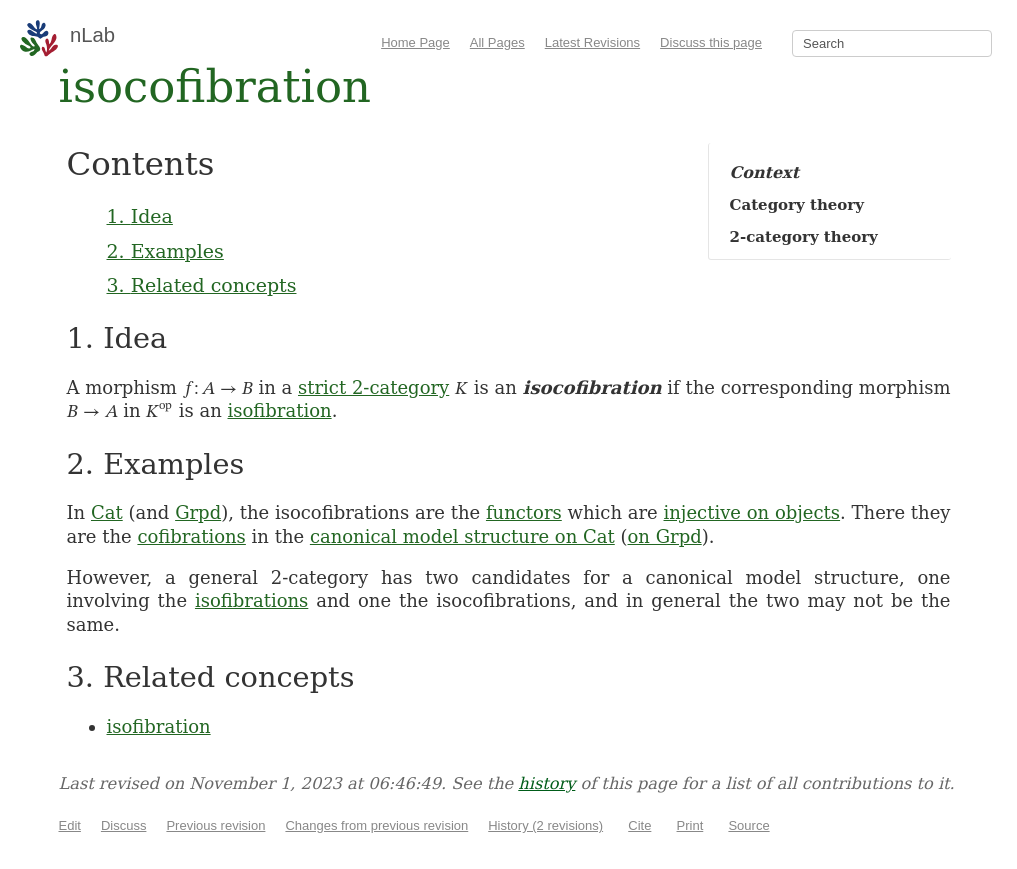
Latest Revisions (592, 42)
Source (748, 825)
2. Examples (165, 251)
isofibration (280, 410)
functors (524, 512)
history (546, 783)
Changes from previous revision (376, 825)
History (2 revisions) (545, 825)
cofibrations (191, 536)
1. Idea (140, 216)
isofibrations (251, 600)
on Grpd (665, 536)
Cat (107, 512)
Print (690, 825)
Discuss (124, 825)
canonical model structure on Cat (462, 536)
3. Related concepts (202, 285)
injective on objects (752, 512)
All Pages (497, 42)
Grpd (198, 512)
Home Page (415, 42)
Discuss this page (711, 42)
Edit (70, 825)
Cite (639, 825)
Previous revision (215, 825)
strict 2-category (373, 387)
